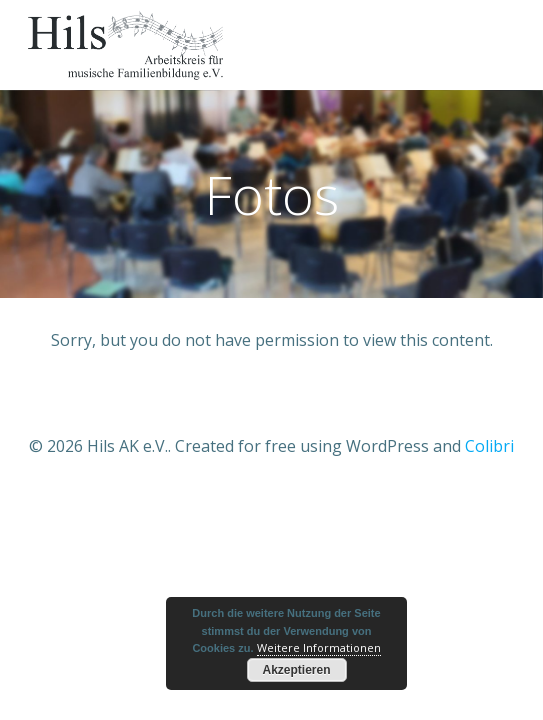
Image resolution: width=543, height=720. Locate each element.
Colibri (489, 446)
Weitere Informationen (319, 647)
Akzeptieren (296, 670)
